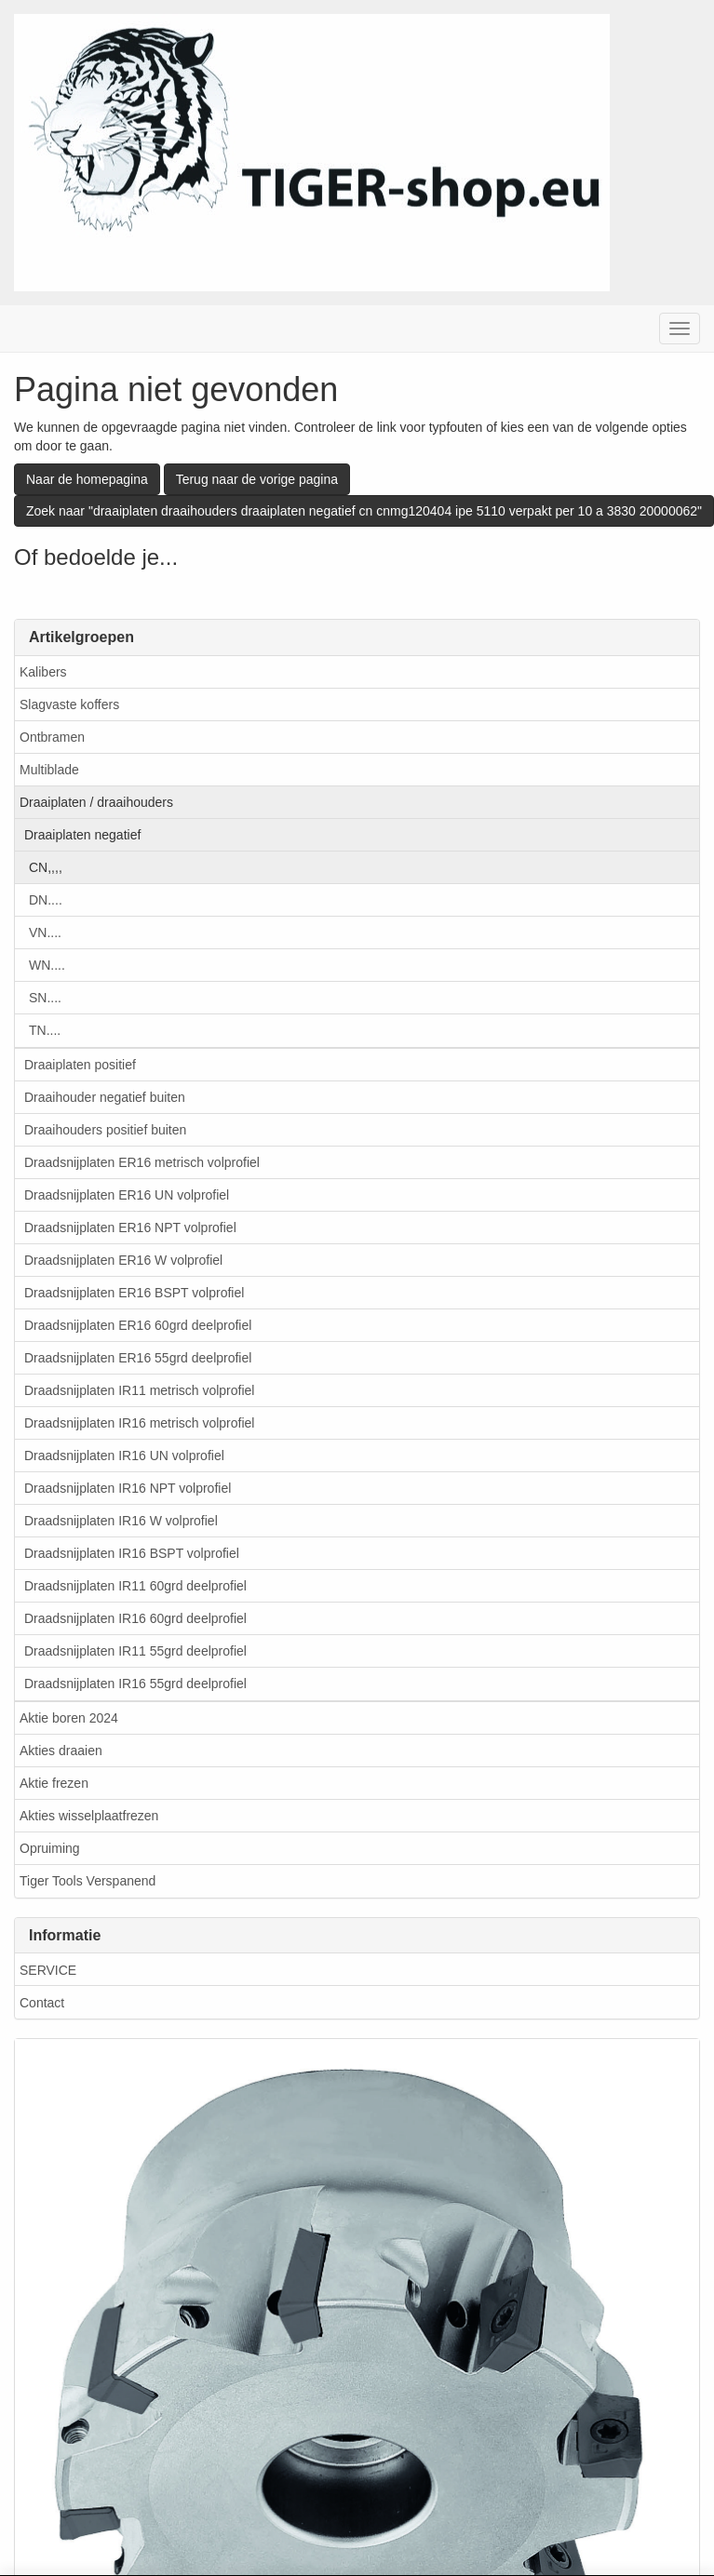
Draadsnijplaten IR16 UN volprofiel (124, 1455)
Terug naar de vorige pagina (257, 479)
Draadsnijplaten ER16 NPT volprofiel (130, 1227)
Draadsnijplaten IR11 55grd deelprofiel (135, 1651)
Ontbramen (52, 737)
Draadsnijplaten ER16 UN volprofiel (126, 1194)
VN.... (45, 932)
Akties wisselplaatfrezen (89, 1815)
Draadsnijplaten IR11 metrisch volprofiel (139, 1390)
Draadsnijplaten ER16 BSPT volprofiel (134, 1292)
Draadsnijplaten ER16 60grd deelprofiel (137, 1325)
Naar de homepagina (87, 479)
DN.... (45, 899)
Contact (42, 2002)
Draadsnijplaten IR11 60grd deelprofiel (135, 1585)
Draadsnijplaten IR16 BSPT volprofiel (131, 1553)
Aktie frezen (54, 1783)
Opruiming (50, 1848)
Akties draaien (61, 1750)
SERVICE (48, 1970)
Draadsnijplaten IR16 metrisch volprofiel (139, 1422)
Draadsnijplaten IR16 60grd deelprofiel (135, 1618)
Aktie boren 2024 (69, 1718)
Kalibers (43, 671)
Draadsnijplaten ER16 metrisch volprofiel (142, 1162)
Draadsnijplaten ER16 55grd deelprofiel (137, 1357)
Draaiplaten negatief (82, 834)
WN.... (47, 965)
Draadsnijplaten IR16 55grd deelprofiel (135, 1683)
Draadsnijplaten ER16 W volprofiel (123, 1260)
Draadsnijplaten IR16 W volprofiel (121, 1520)
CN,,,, (45, 867)
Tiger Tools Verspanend (87, 1880)
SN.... (45, 997)
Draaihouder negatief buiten (104, 1097)
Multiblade (49, 769)
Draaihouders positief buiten (105, 1129)
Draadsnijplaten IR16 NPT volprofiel (127, 1488)
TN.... (45, 1030)
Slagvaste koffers (69, 704)
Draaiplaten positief (80, 1064)
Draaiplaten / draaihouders (96, 802)
